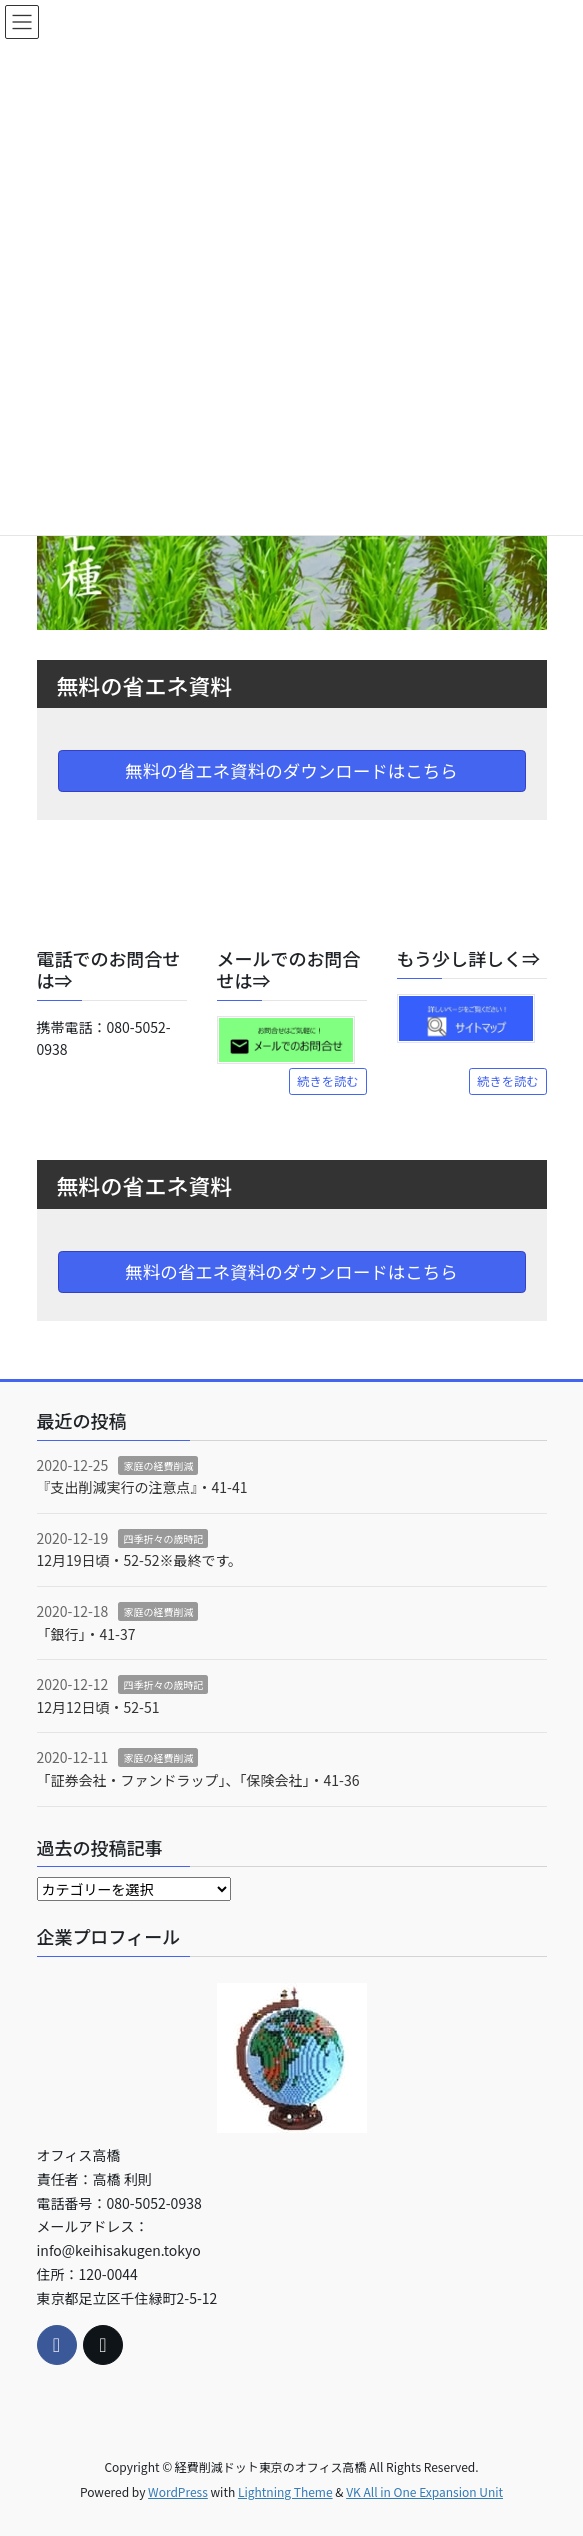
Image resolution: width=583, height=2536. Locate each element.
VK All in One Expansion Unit (424, 2491)
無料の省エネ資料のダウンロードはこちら (291, 770)
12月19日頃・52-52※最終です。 (140, 1560)
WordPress (178, 2491)
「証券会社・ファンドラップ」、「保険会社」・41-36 (198, 1780)
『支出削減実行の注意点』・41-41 (142, 1487)
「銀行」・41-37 (86, 1634)
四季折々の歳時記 (163, 1538)
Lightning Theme (285, 2491)
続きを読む (327, 1081)
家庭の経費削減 (158, 1465)
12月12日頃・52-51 (98, 1707)
